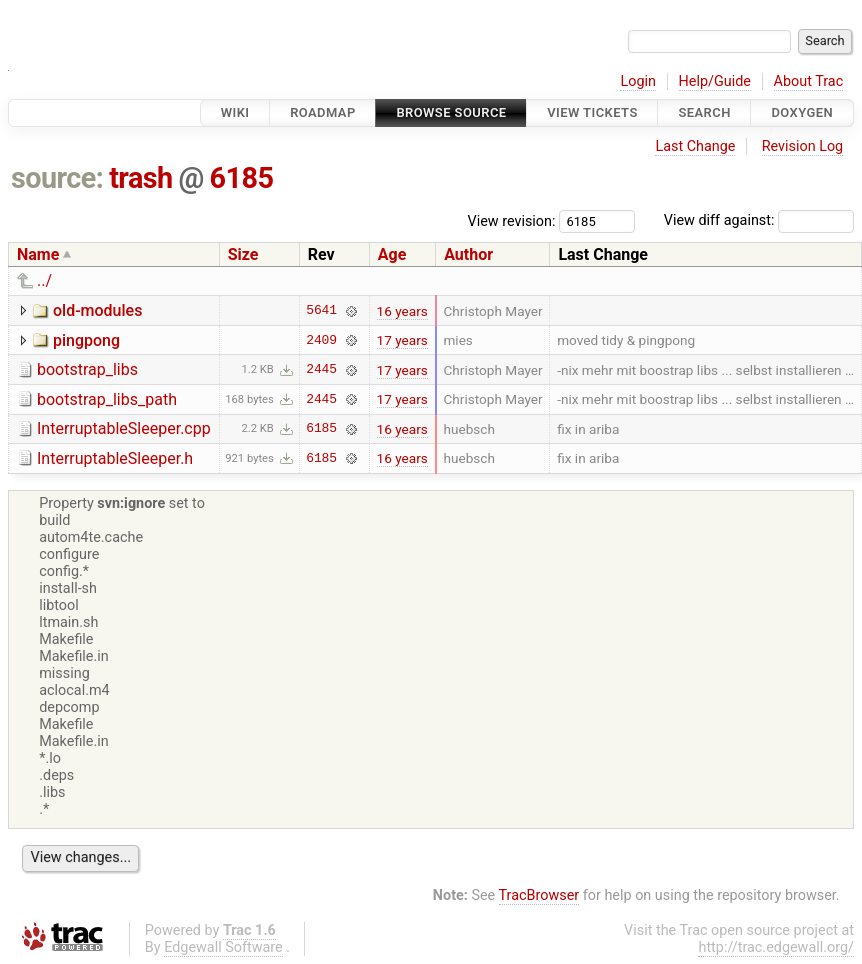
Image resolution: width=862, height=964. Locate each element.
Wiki (235, 112)
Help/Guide (715, 81)
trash (141, 178)
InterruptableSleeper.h (115, 458)
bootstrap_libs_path (107, 399)
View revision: (512, 220)
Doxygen (802, 112)
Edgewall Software (223, 947)
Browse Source (451, 112)
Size (243, 254)
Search (704, 112)
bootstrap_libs (87, 369)
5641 (321, 311)
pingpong (86, 340)
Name (38, 254)
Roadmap (323, 112)
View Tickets (592, 112)
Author (468, 254)
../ (44, 280)
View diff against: (759, 220)
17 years (402, 340)
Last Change (695, 146)
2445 (321, 370)
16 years (402, 311)
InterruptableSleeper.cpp (124, 428)
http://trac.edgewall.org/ (776, 947)
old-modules (97, 310)
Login (638, 81)
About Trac (809, 81)
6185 (242, 178)
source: (57, 178)
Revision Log (803, 146)
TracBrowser (539, 895)
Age (392, 254)
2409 (321, 340)
